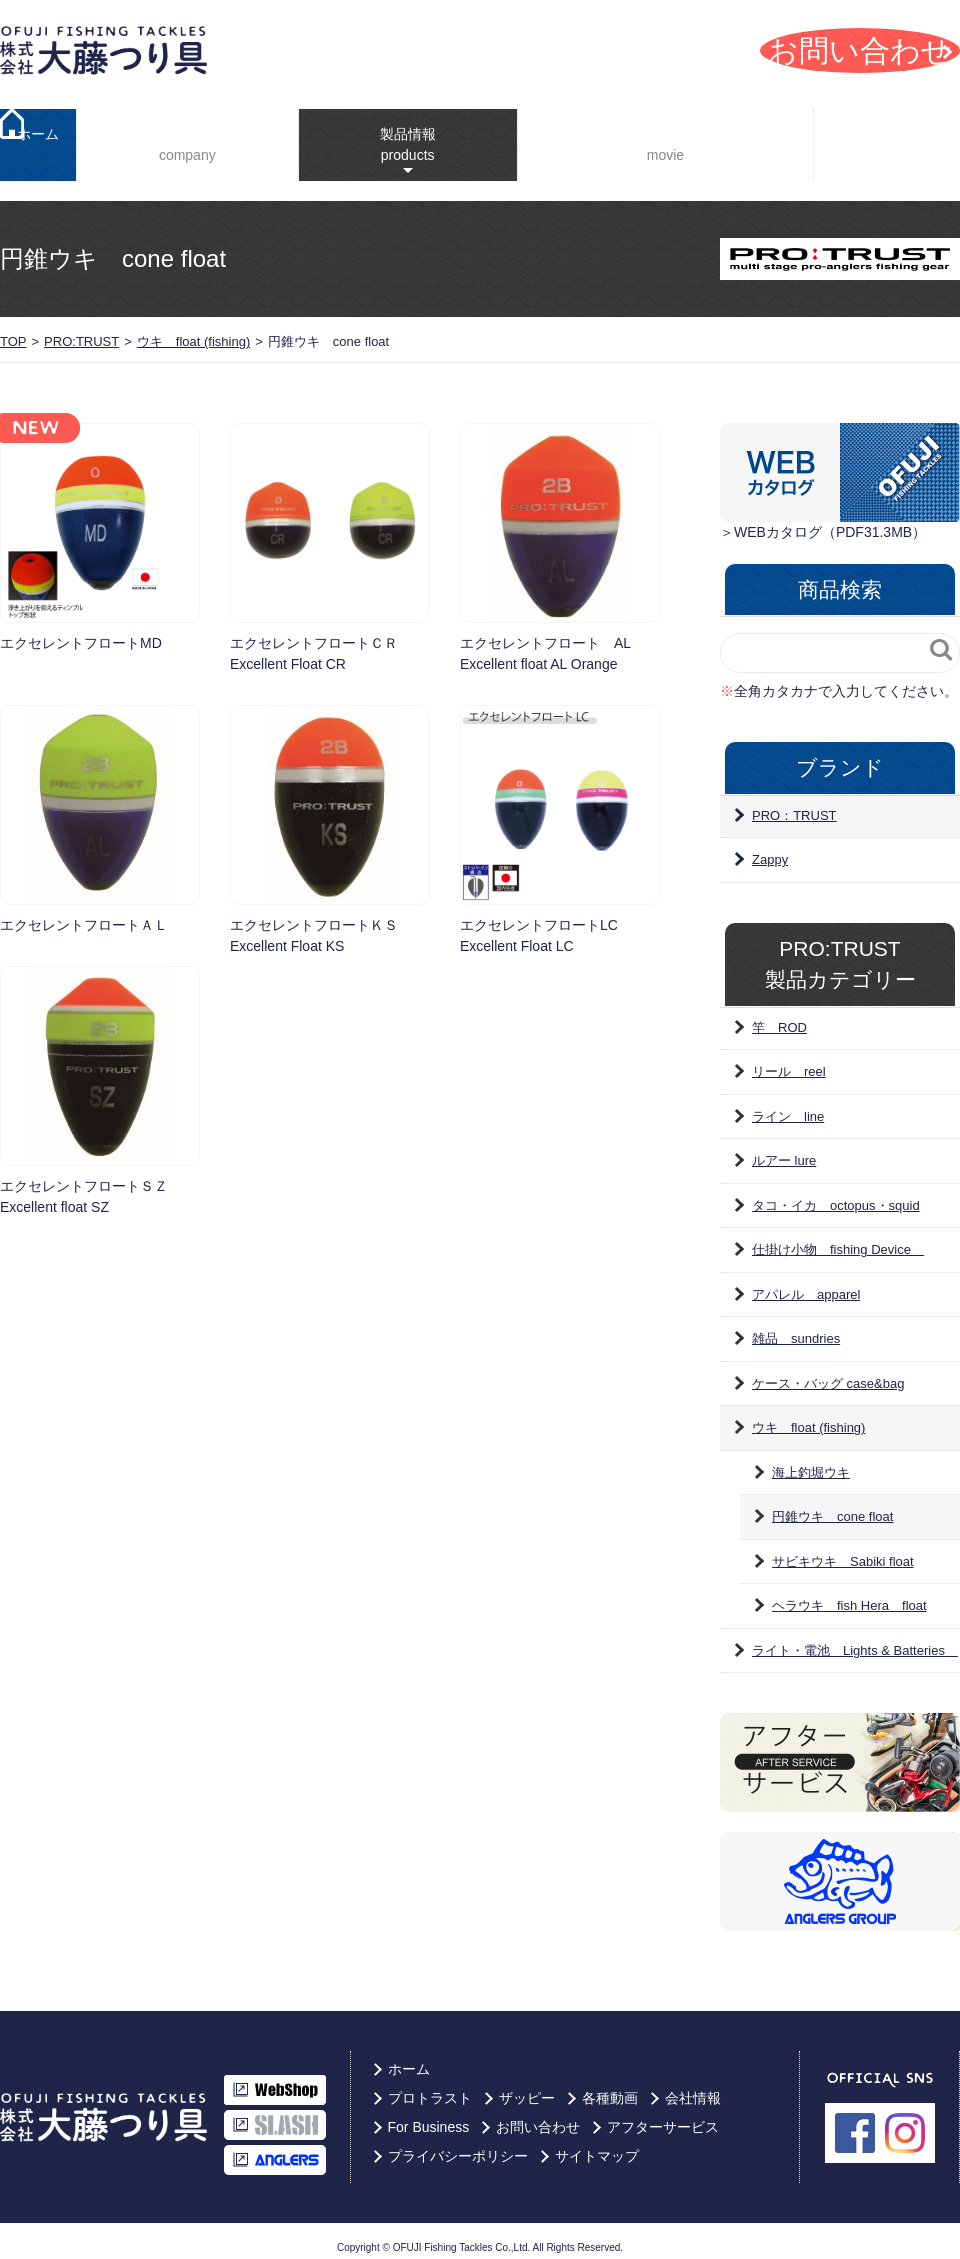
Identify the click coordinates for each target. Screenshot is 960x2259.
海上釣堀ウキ (811, 1460)
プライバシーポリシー (458, 2144)
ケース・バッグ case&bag (828, 1371)
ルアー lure (784, 1148)
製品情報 (391, 129)
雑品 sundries (796, 1326)
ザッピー (527, 2086)
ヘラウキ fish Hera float (849, 1593)
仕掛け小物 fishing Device (838, 1237)
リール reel (789, 1059)
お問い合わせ (538, 2115)
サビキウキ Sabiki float (843, 1549)
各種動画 (610, 2086)
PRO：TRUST (794, 803)
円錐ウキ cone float (832, 1504)
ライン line (788, 1104)
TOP (13, 329)
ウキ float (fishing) (193, 329)
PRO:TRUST (81, 329)
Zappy (770, 847)
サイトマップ (597, 2144)
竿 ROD (779, 1015)
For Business (891, 138)
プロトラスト (430, 2086)
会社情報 (182, 139)
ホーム (38, 139)
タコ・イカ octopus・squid (836, 1193)
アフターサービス (663, 2115)
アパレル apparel (806, 1282)
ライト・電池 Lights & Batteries (855, 1638)
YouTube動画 (655, 139)
